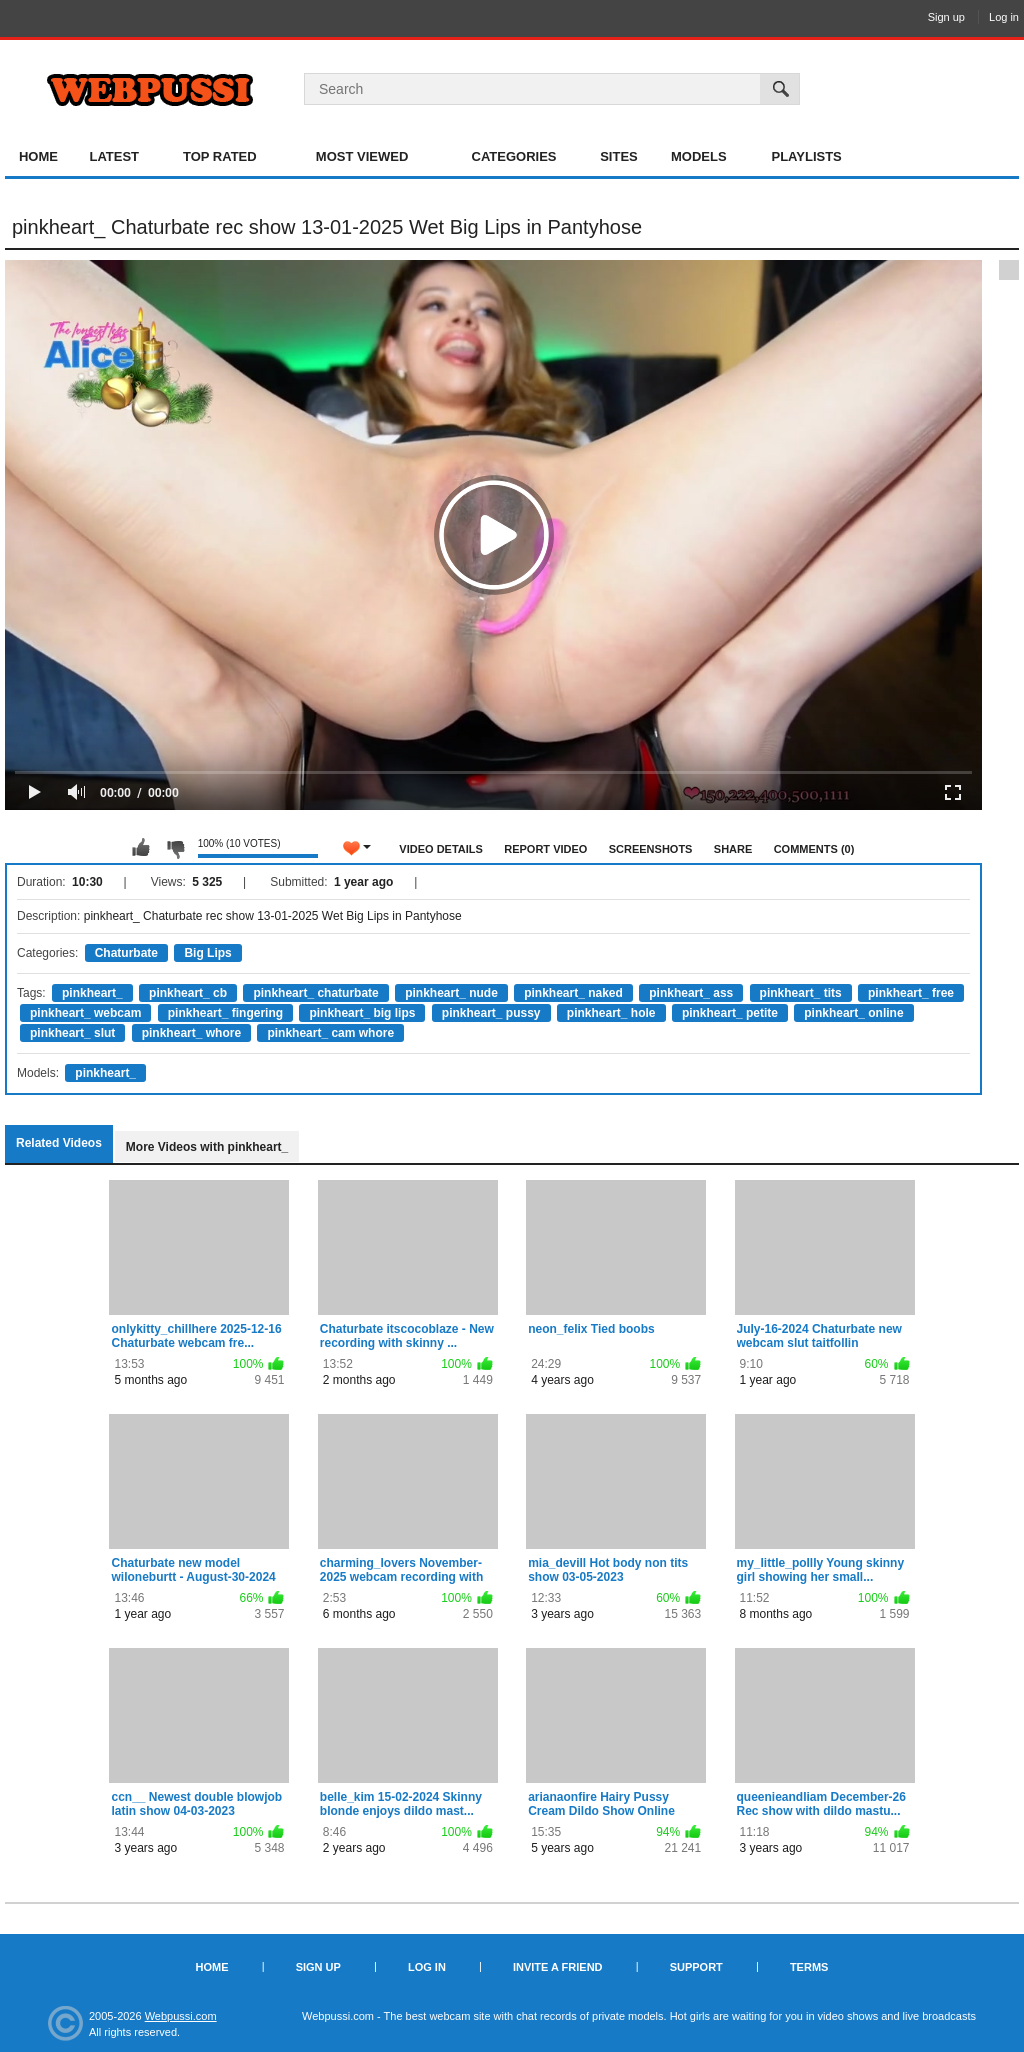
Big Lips (207, 953)
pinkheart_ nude (451, 993)
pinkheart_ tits (801, 993)
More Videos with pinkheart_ (207, 1147)
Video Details (441, 849)
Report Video (545, 849)
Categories (514, 156)
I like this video (141, 848)
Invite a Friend (558, 1967)
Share (733, 849)
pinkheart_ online (853, 1013)
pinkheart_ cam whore (330, 1033)
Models (699, 156)
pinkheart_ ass (691, 993)
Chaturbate (126, 953)
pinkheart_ (92, 993)
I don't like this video (175, 848)
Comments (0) (814, 849)
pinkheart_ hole (611, 1013)
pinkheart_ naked (573, 993)
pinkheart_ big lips (362, 1013)
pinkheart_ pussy (491, 1013)
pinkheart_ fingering (225, 1013)
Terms (809, 1967)
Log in (1004, 17)
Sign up (946, 17)
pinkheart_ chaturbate (315, 993)
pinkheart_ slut (72, 1033)
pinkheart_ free (911, 993)
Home (38, 156)
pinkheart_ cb (188, 993)
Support (696, 1967)
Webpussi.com (181, 2016)
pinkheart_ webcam (85, 1013)
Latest (114, 156)
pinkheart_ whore (191, 1033)
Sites (619, 156)
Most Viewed (362, 156)
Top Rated (220, 156)
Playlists (806, 156)
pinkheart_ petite (730, 1013)
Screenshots (651, 849)
